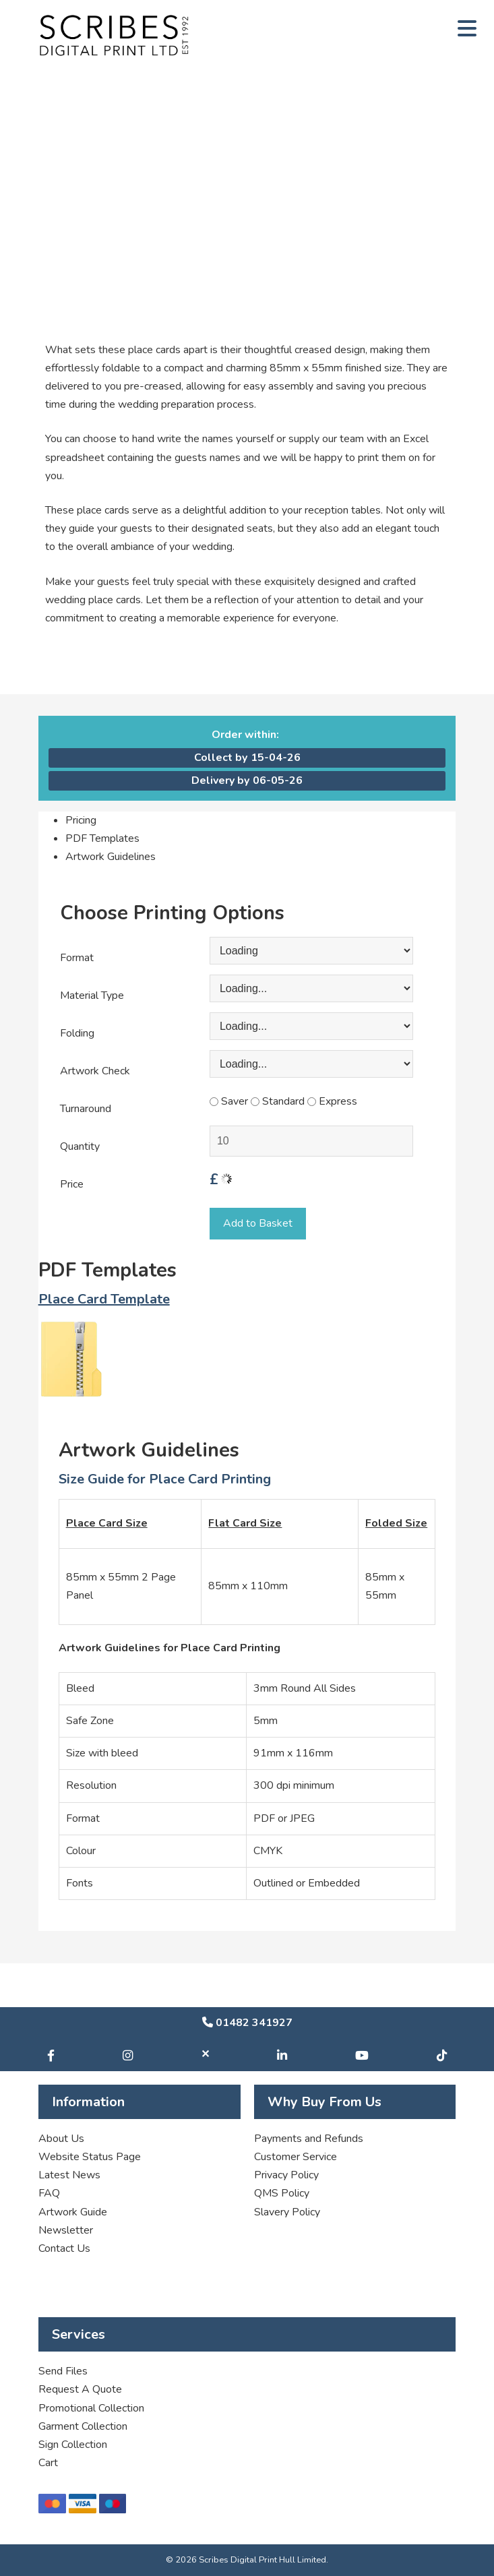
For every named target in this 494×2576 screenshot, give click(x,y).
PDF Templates (102, 838)
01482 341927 (247, 2022)
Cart (48, 2462)
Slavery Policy (287, 2212)
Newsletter (65, 2230)
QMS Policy (281, 2193)
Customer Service (295, 2156)
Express (332, 1101)
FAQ (49, 2193)
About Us (61, 2138)
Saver (229, 1101)
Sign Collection (72, 2444)
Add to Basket (257, 1223)
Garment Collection (82, 2426)
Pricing (80, 820)
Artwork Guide (72, 2212)
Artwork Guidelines (110, 856)
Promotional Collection (91, 2408)
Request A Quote (80, 2389)
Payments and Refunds (308, 2138)
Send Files (63, 2371)
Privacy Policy (286, 2175)
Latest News (69, 2175)
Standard (278, 1101)
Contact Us (64, 2248)
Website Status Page (89, 2156)
